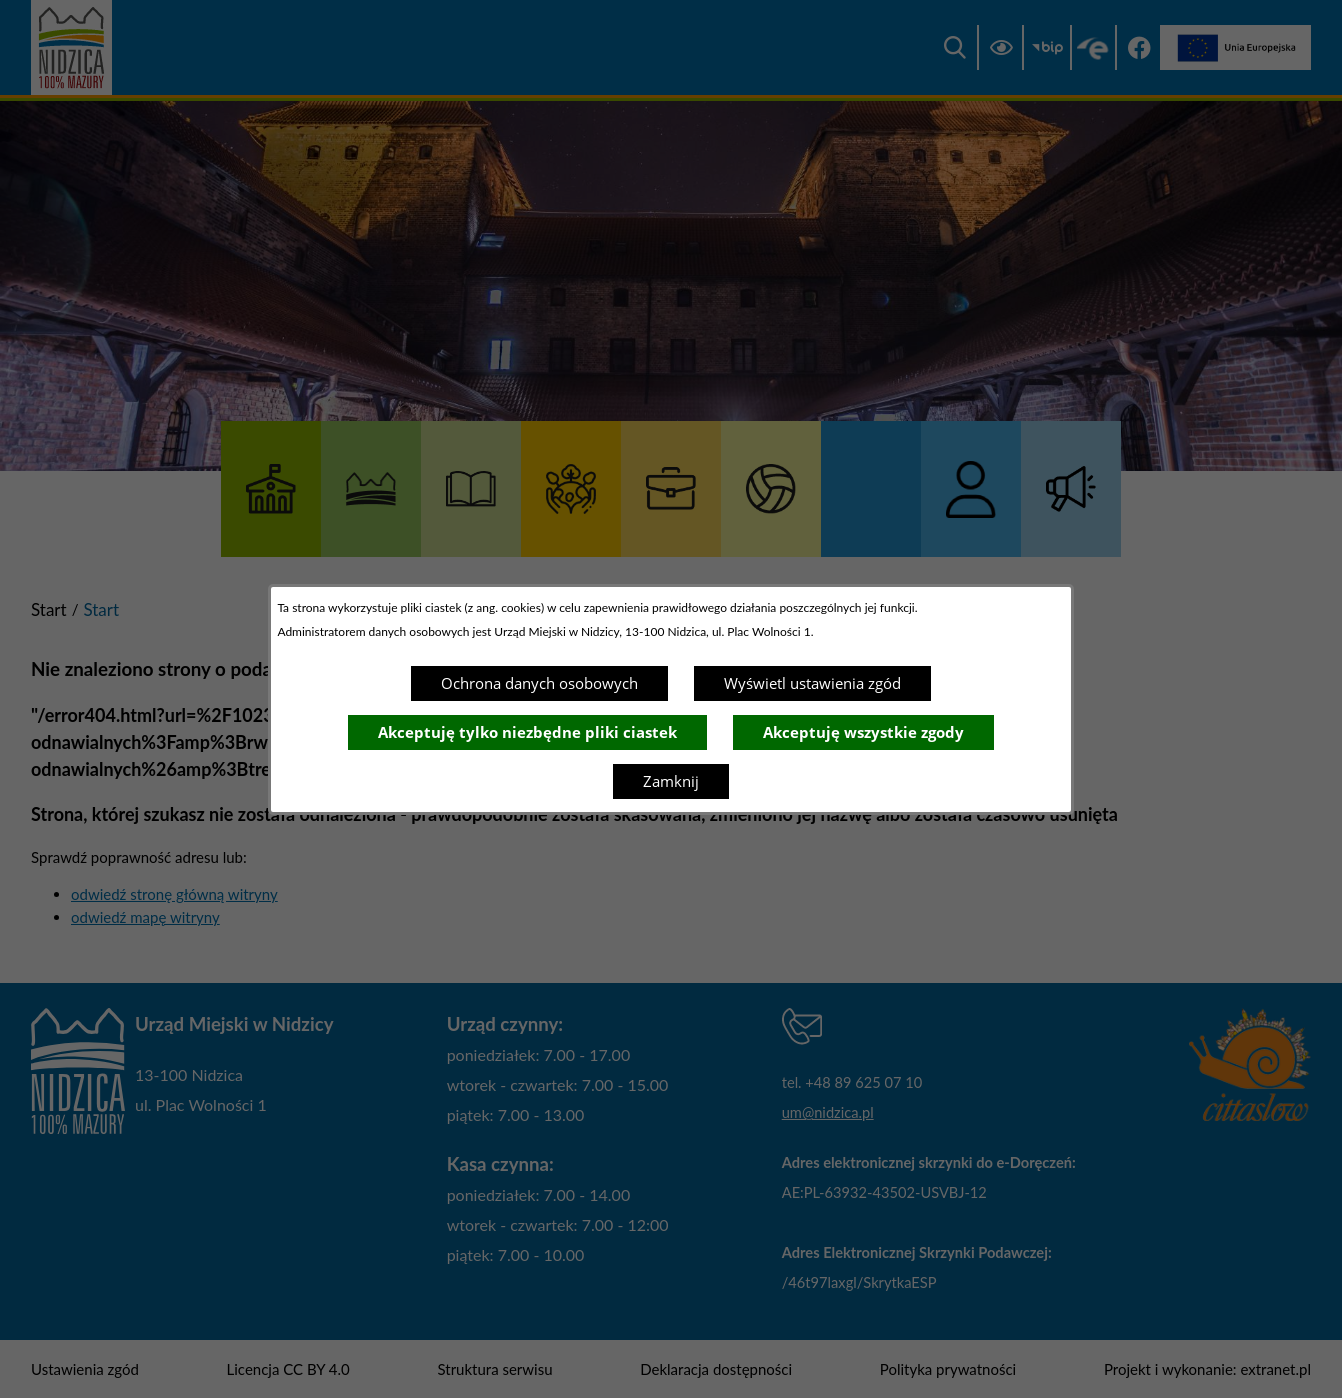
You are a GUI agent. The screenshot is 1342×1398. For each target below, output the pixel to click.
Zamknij (671, 781)
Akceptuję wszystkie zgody (863, 732)
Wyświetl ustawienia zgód (812, 683)
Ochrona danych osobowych (539, 683)
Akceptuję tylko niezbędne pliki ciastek (527, 732)
